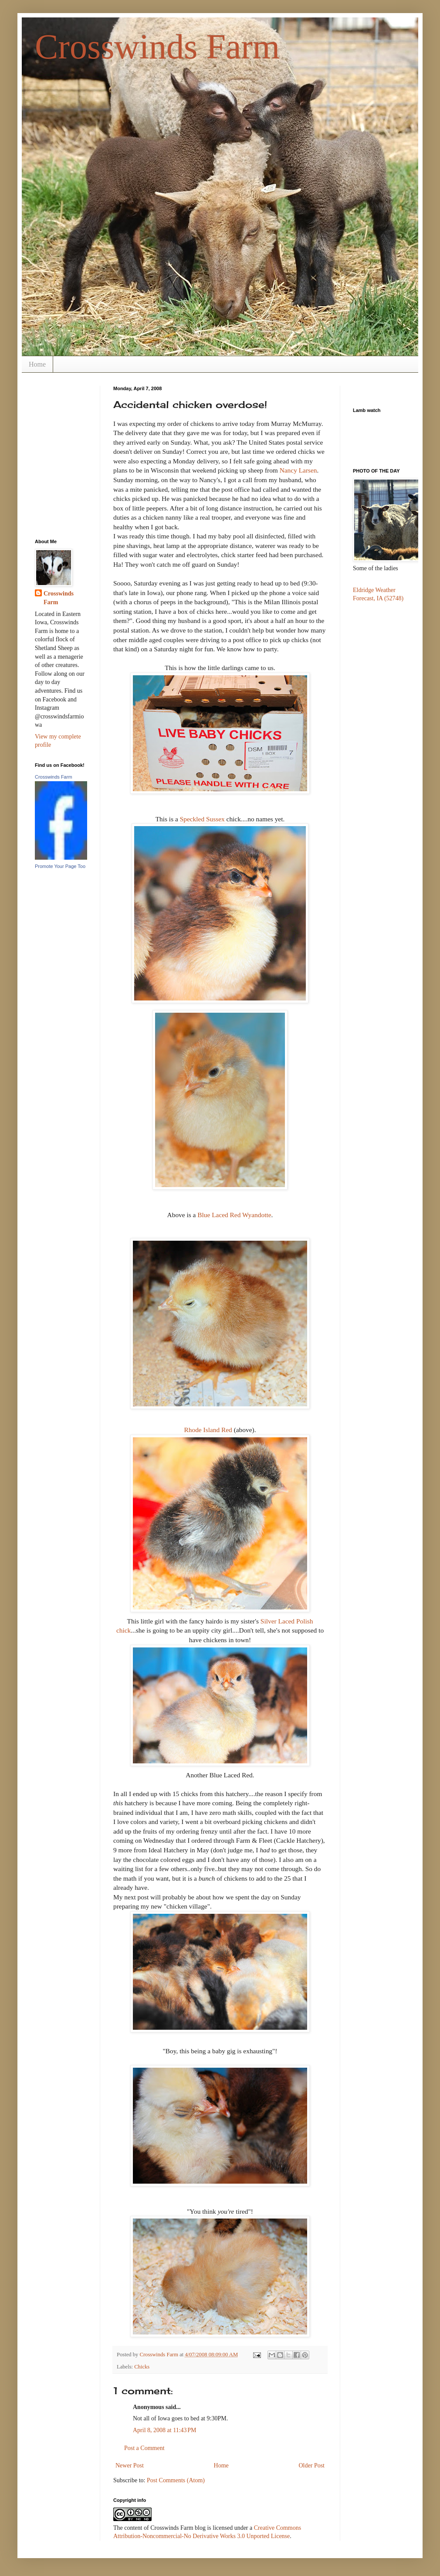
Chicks (141, 2367)
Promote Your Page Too (60, 866)
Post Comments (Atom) (176, 2480)
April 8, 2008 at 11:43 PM (164, 2430)
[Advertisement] (62, 426)
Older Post (312, 2465)
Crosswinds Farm (157, 46)
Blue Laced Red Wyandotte (234, 1214)
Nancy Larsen (298, 470)
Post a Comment (144, 2448)
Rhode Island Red (209, 1429)
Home (37, 364)
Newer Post (129, 2465)
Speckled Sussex (202, 819)
